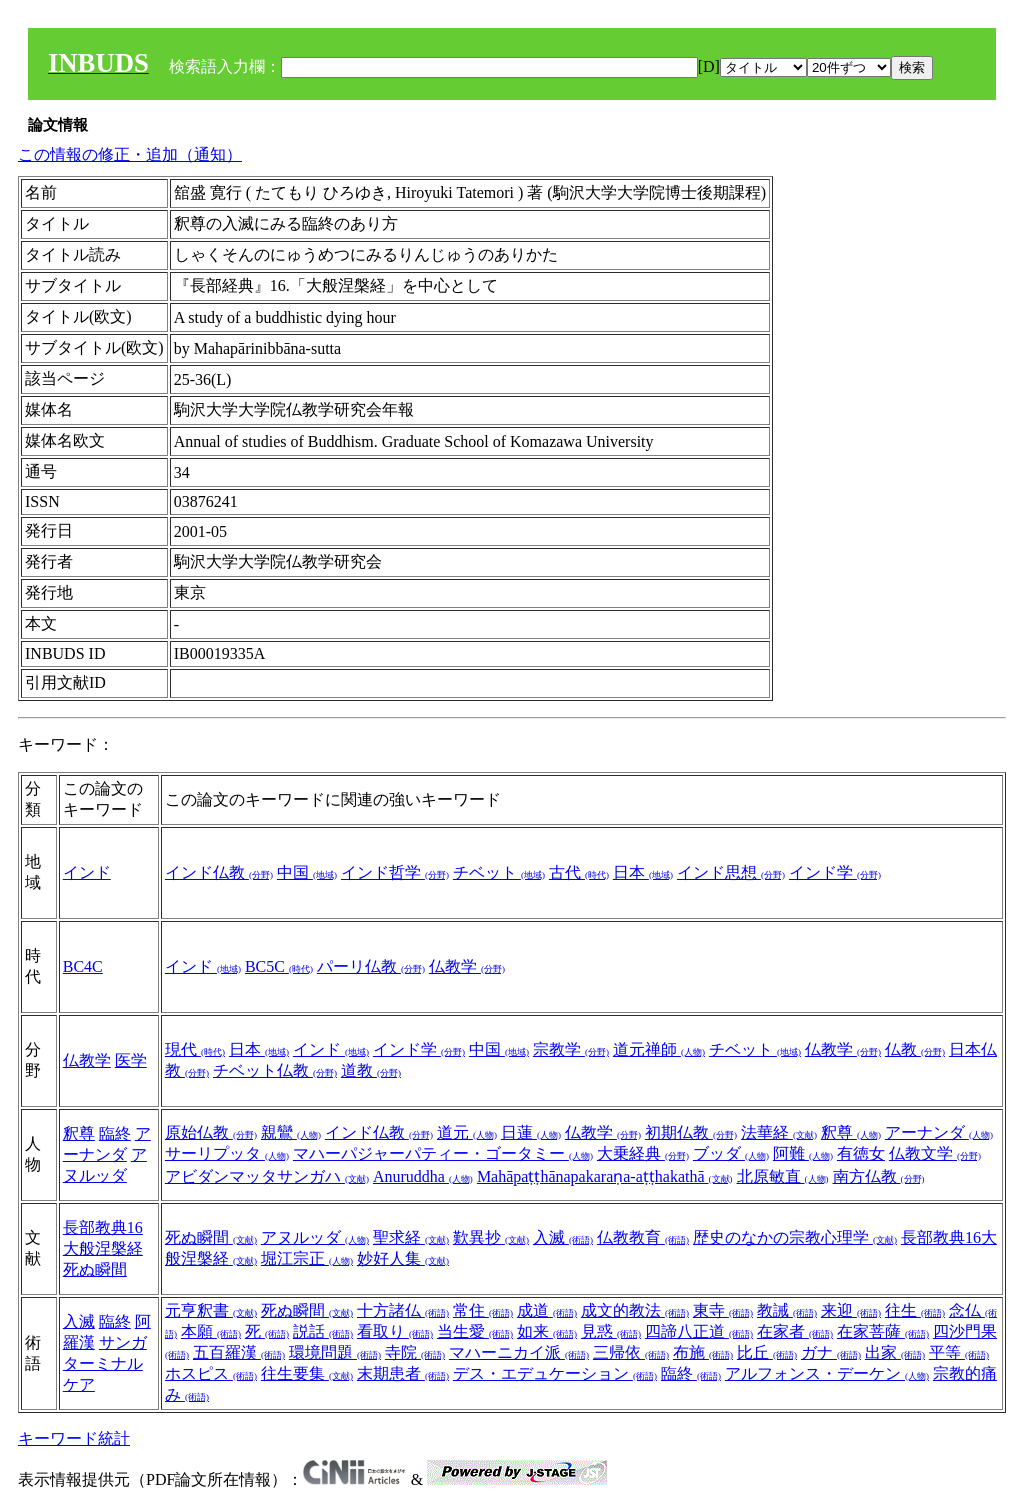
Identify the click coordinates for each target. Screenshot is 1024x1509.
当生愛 (475, 1331)
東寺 (723, 1310)
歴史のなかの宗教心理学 (795, 1237)
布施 (703, 1352)
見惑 (611, 1331)
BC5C (279, 966)
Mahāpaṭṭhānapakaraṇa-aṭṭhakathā (605, 1176)
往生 (915, 1310)
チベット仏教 (275, 1070)
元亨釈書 (211, 1310)
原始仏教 (211, 1132)
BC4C (83, 966)
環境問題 (335, 1352)
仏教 (915, 1049)
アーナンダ (939, 1132)
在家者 (795, 1331)
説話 (323, 1331)
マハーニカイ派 (519, 1352)
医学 (131, 1060)
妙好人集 (403, 1258)
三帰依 (631, 1352)
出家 (895, 1352)
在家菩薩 (883, 1331)
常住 (483, 1310)
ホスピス (211, 1373)
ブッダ (731, 1153)
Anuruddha (423, 1176)
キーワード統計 (74, 1438)
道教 (371, 1070)
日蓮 (531, 1132)
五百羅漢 (239, 1352)
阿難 (803, 1153)
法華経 (779, 1132)
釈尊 (79, 1133)
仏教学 (467, 966)
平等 (959, 1352)
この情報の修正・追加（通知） (130, 154)
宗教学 (571, 1049)
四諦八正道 (699, 1331)
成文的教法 (635, 1310)
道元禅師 (659, 1049)
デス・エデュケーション (555, 1373)
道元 (467, 1132)
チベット (499, 872)
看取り (395, 1331)
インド (87, 872)
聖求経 (411, 1237)
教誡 (787, 1310)
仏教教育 (643, 1237)
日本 (643, 872)
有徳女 (861, 1153)
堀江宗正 (307, 1258)
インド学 (835, 872)
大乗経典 (643, 1153)
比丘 (767, 1352)
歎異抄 (491, 1237)
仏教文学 (935, 1153)
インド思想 (731, 872)
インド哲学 (395, 872)
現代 (195, 1049)
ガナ (831, 1352)
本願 (211, 1331)
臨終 (115, 1133)
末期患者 (403, 1373)
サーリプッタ (227, 1153)
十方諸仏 (403, 1310)
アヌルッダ (315, 1237)
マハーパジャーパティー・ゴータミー (443, 1153)
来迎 (851, 1310)
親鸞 (291, 1132)
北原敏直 (783, 1176)
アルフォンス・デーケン (827, 1373)
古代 (579, 872)
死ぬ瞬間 (95, 1269)
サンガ (123, 1342)
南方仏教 (879, 1176)
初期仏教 (691, 1132)
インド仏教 (219, 872)
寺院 (415, 1352)
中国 (307, 872)
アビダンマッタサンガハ (267, 1176)
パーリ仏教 (371, 966)
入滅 (563, 1237)
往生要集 (307, 1373)
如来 (547, 1331)
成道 (547, 1310)
